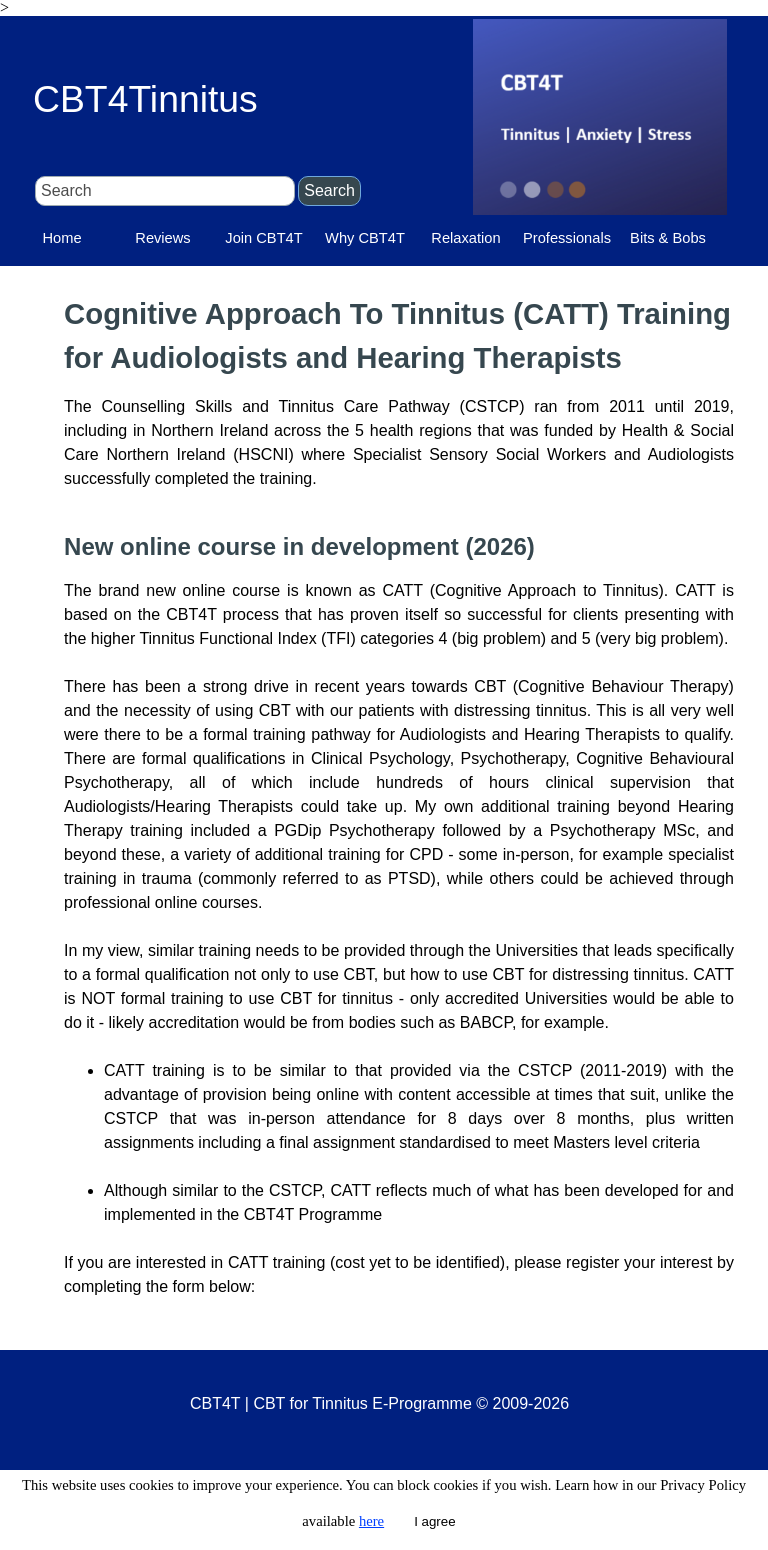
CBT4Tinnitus (145, 99)
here (371, 1521)
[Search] (165, 191)
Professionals (567, 238)
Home (61, 238)
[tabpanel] (399, 795)
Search (329, 190)
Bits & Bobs (668, 238)
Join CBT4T (263, 238)
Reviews (162, 238)
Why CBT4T (365, 238)
